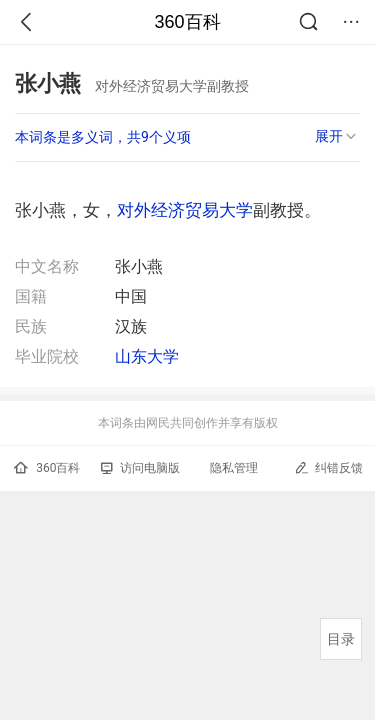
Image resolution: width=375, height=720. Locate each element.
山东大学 (147, 356)
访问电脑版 (140, 468)
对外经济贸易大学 (185, 210)
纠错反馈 (328, 467)
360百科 (187, 22)
